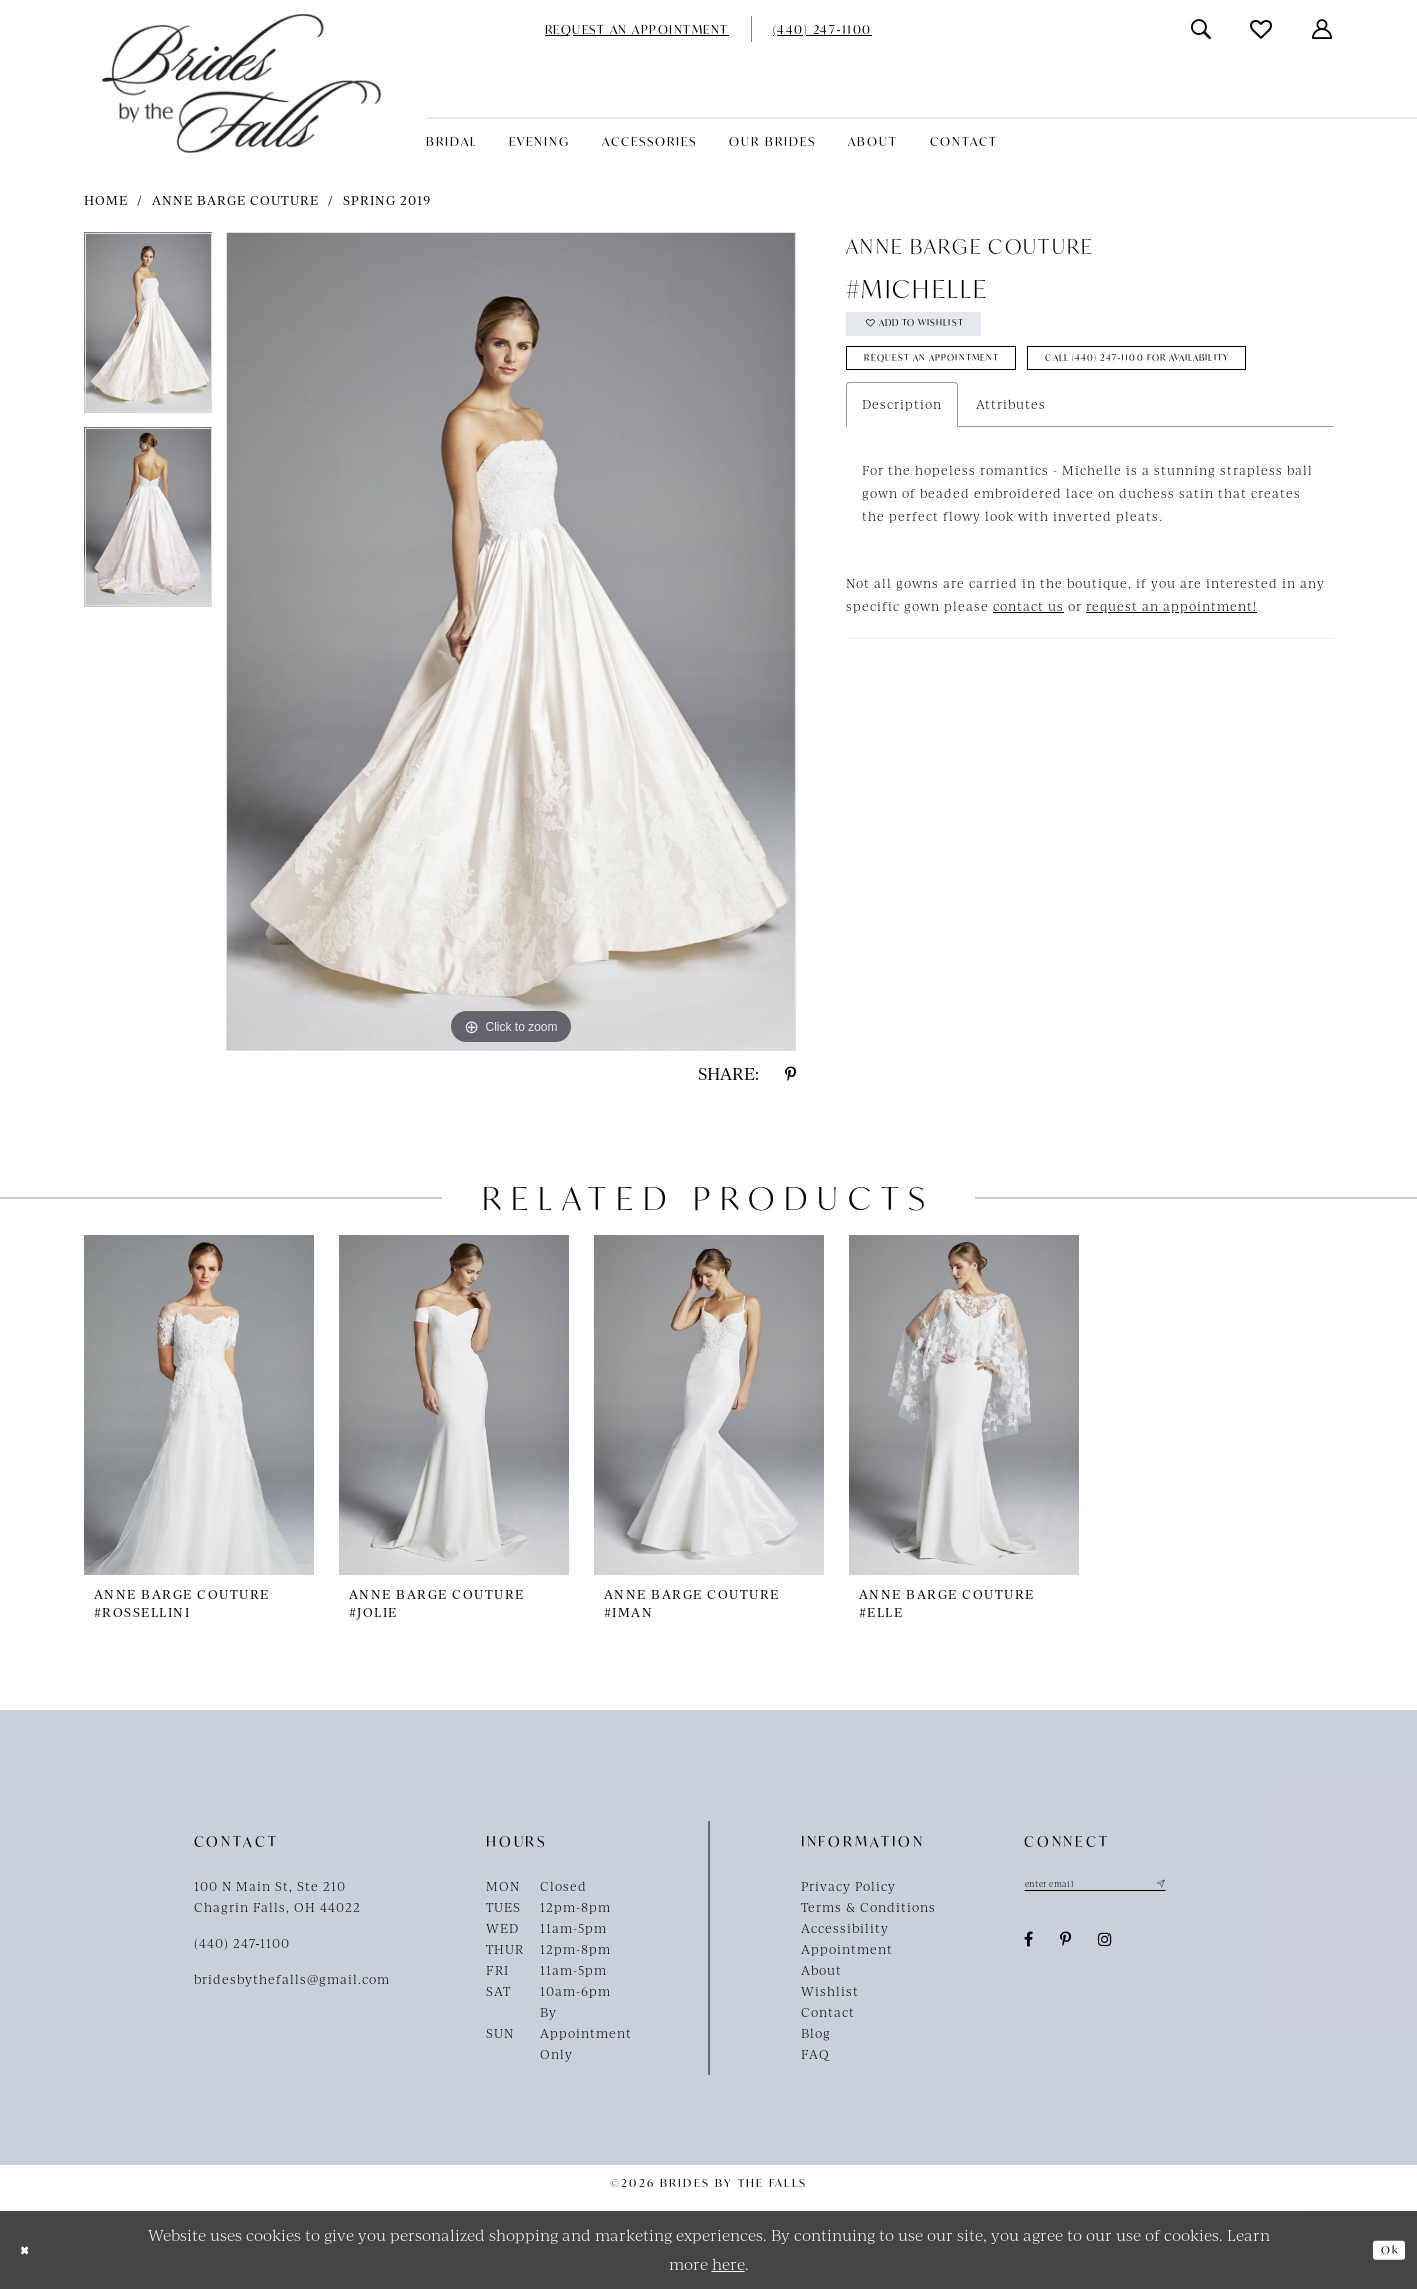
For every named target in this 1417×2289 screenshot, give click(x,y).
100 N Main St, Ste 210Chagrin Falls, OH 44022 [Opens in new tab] (277, 1896)
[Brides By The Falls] (241, 83)
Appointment (847, 1949)
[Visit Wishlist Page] (1262, 29)
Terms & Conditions (868, 1907)
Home (106, 200)
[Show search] (1202, 29)
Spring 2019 (387, 200)
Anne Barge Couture (235, 200)
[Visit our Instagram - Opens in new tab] (1105, 1945)
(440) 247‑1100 (242, 1943)
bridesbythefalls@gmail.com (292, 1979)
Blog (816, 2033)
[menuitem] (637, 29)
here (728, 2263)
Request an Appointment (964, 380)
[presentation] (199, 1404)
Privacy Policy (848, 1886)
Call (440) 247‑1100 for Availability (1000, 428)
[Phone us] (822, 29)
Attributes (1011, 479)
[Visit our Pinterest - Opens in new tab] (1066, 1945)
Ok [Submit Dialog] (1383, 2250)
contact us (1028, 681)
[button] (1323, 29)
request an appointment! (1171, 681)
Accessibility (845, 1928)
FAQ (815, 2054)
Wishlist (830, 1991)
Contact (828, 2012)
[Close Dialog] (30, 2250)
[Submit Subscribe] (1214, 1886)
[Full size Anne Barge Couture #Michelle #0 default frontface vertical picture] (511, 641)
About (821, 1970)
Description (902, 479)
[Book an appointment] (637, 29)
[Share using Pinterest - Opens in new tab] (790, 1074)
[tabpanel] (148, 329)
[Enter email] (1124, 1886)
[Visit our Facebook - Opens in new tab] (1029, 1945)
